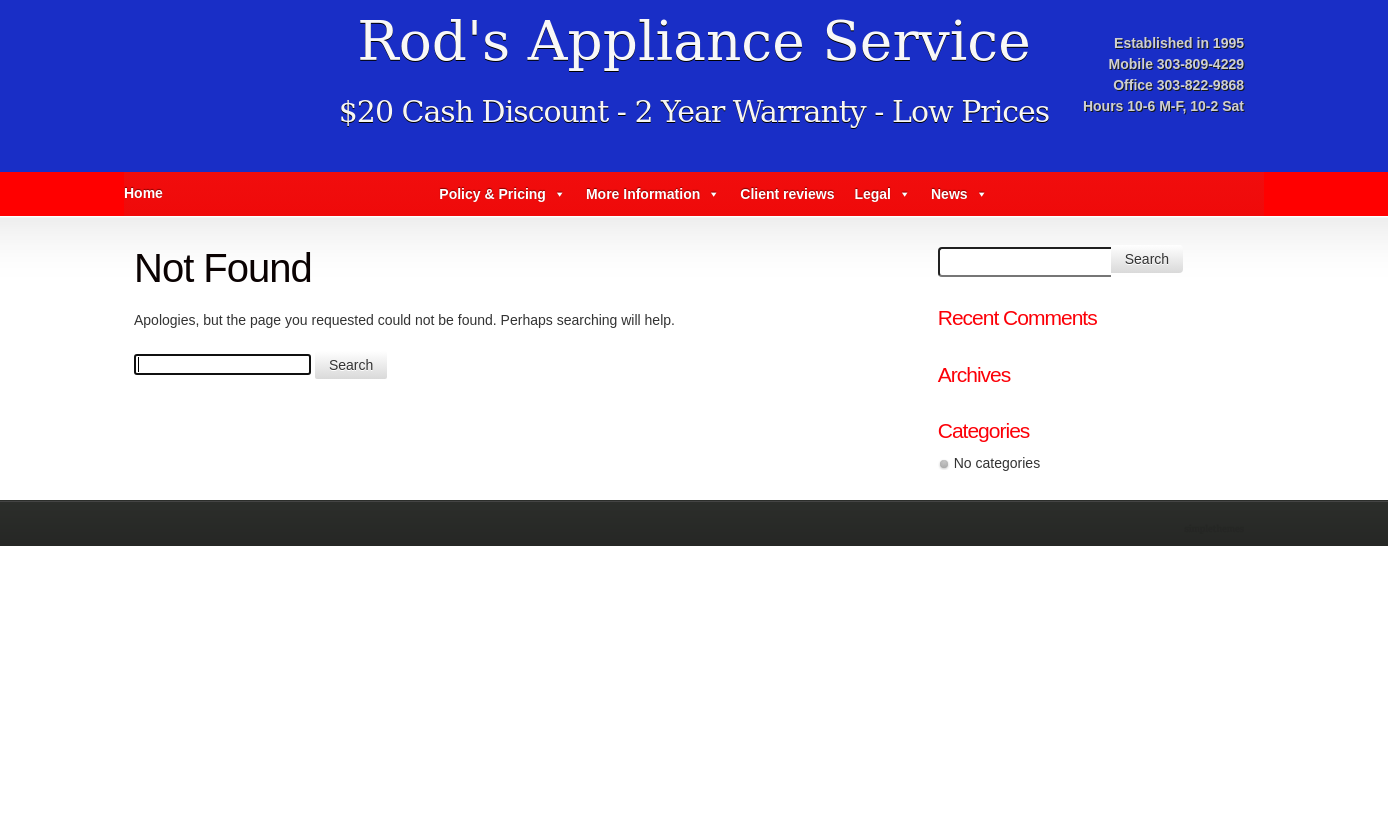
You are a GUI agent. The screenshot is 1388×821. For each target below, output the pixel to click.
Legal (882, 194)
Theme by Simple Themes (1216, 530)
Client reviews (787, 194)
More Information (653, 194)
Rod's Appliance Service (693, 41)
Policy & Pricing (502, 194)
